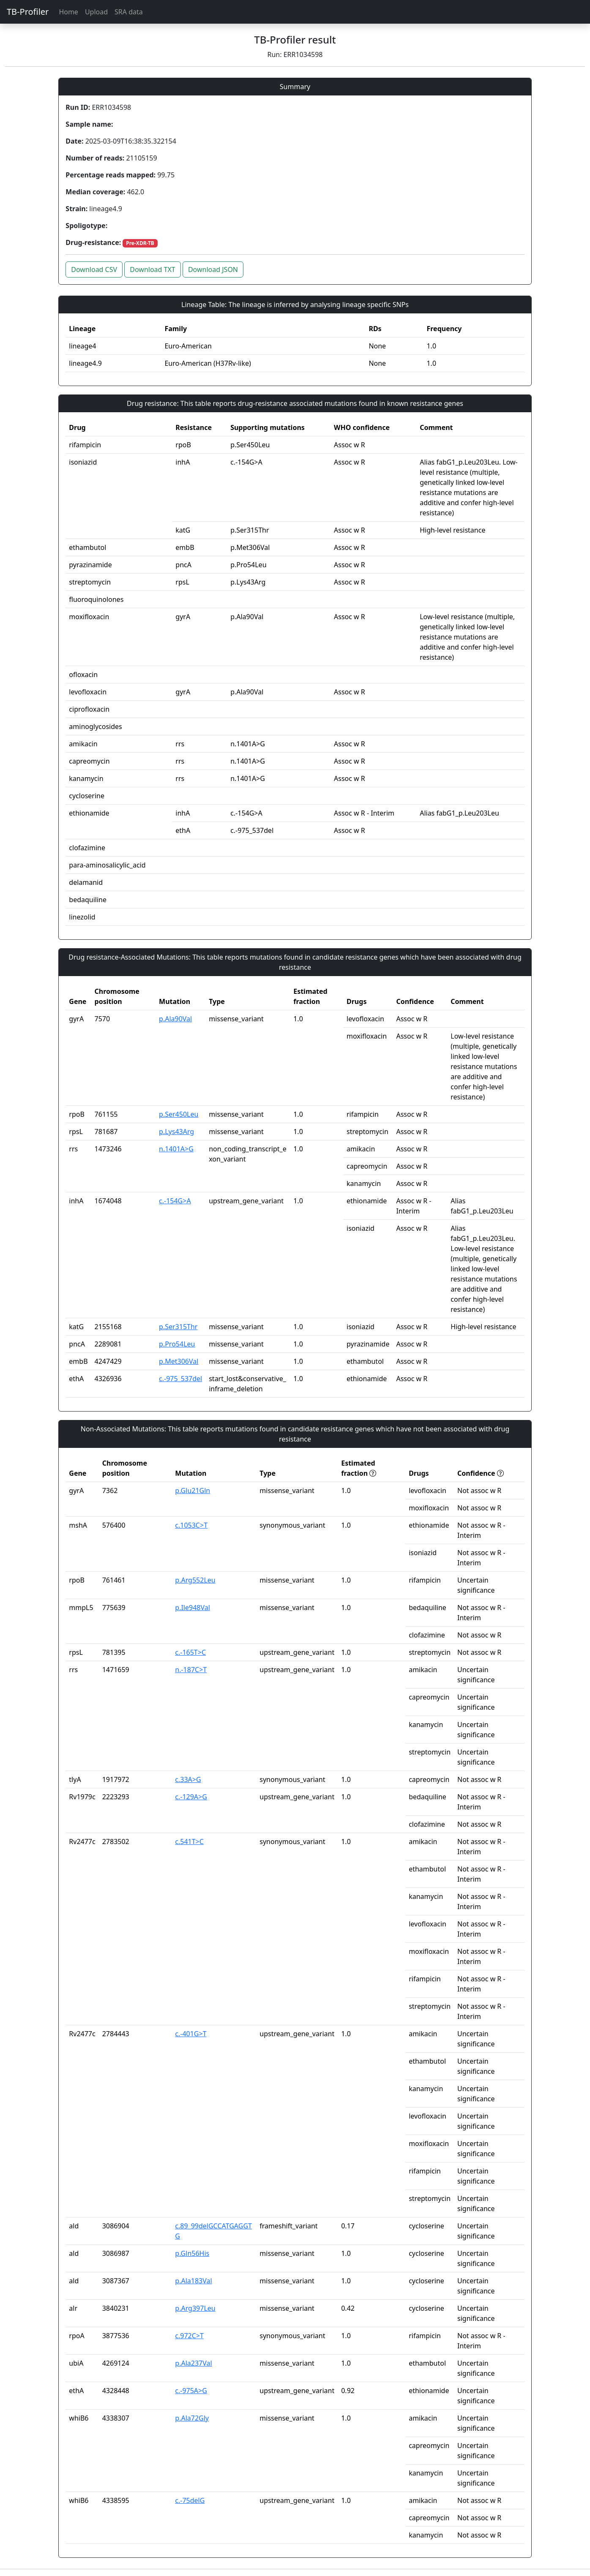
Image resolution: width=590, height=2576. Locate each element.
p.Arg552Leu (195, 1580)
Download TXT (152, 269)
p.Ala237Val (193, 2363)
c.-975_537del (180, 1378)
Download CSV (94, 269)
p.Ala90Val (175, 1018)
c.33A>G (188, 1779)
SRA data (129, 11)
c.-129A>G (191, 1796)
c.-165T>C (190, 1652)
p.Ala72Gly (192, 2418)
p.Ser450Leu (178, 1114)
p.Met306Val (178, 1361)
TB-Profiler (28, 11)
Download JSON (213, 269)
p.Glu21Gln (192, 1490)
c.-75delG (190, 2500)
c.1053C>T (191, 1525)
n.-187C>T (191, 1669)
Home (68, 11)
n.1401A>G (176, 1148)
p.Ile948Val (192, 1607)
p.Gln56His (192, 2253)
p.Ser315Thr (178, 1326)
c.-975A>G (191, 2390)
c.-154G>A (175, 1200)
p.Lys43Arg (176, 1131)
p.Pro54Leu (177, 1344)
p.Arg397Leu (195, 2308)
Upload (96, 11)
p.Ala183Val (193, 2280)
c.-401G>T (190, 2033)
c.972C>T (189, 2335)
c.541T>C (189, 1841)
